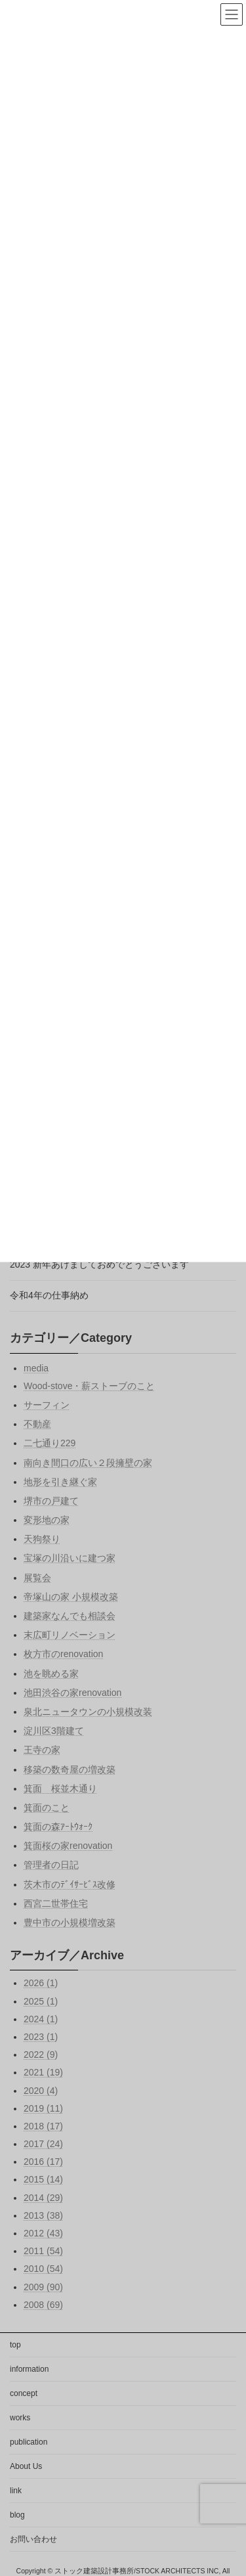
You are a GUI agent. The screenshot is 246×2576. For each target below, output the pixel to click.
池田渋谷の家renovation (72, 1692)
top (15, 2344)
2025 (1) (41, 2000)
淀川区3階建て (54, 1730)
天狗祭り (42, 1539)
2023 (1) (41, 2037)
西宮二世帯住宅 (56, 1903)
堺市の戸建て (51, 1501)
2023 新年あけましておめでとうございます (99, 1264)
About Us (26, 2466)
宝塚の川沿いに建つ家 (69, 1558)
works (20, 2417)
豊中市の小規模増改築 (69, 1922)
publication (28, 2442)
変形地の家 (47, 1520)
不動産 (37, 1424)
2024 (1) (41, 2018)
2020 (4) (41, 2090)
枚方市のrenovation (63, 1654)
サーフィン (47, 1405)
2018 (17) (43, 2126)
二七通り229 (49, 1443)
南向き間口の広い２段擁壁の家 (88, 1462)
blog (17, 2515)
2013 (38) (43, 2215)
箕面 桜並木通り (60, 1788)
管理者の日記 (51, 1864)
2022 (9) (41, 2054)
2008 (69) (43, 2304)
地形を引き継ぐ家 (60, 1481)
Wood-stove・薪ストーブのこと (89, 1385)
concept (23, 2393)
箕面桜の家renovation (68, 1845)
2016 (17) (43, 2161)
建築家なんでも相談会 (69, 1615)
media (36, 1367)
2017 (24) (43, 2144)
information (29, 2369)
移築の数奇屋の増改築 (69, 1769)
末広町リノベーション (69, 1635)
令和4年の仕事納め (49, 1295)
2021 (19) (43, 2072)
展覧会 (37, 1577)
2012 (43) (43, 2233)
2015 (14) (43, 2179)
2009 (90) (43, 2286)
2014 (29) (43, 2197)
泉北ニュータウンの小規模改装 (88, 1711)
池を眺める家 (51, 1673)
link (16, 2490)
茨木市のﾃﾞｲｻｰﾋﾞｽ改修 (69, 1883)
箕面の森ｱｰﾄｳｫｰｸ (58, 1826)
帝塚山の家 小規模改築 (71, 1596)
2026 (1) (41, 1983)
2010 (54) (43, 2268)
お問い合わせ (33, 2539)
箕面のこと (47, 1807)
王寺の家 (42, 1749)
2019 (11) (43, 2107)
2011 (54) (43, 2251)
